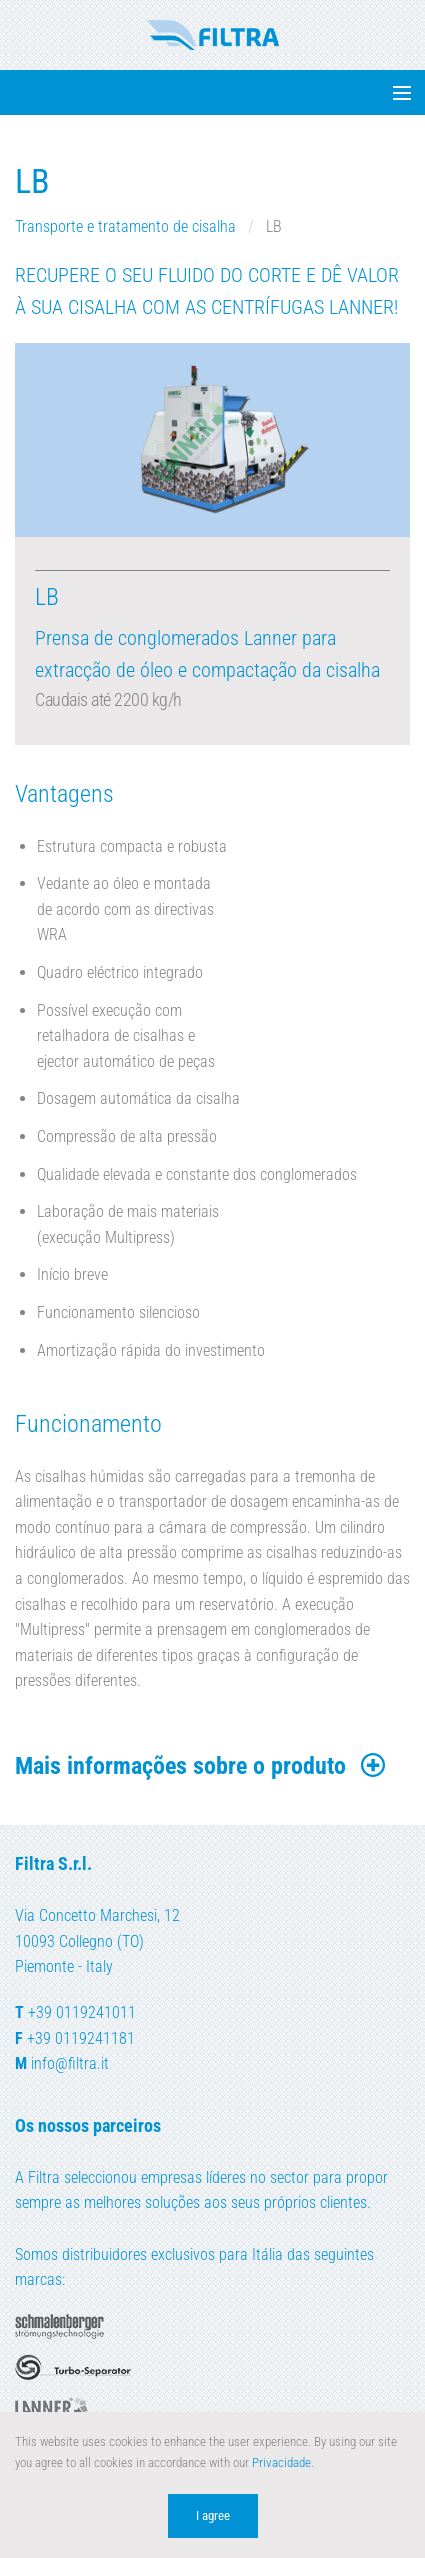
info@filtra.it (70, 2063)
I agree (213, 2515)
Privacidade (281, 2462)
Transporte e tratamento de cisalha (127, 226)
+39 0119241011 (82, 2012)
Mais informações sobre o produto (201, 1766)
